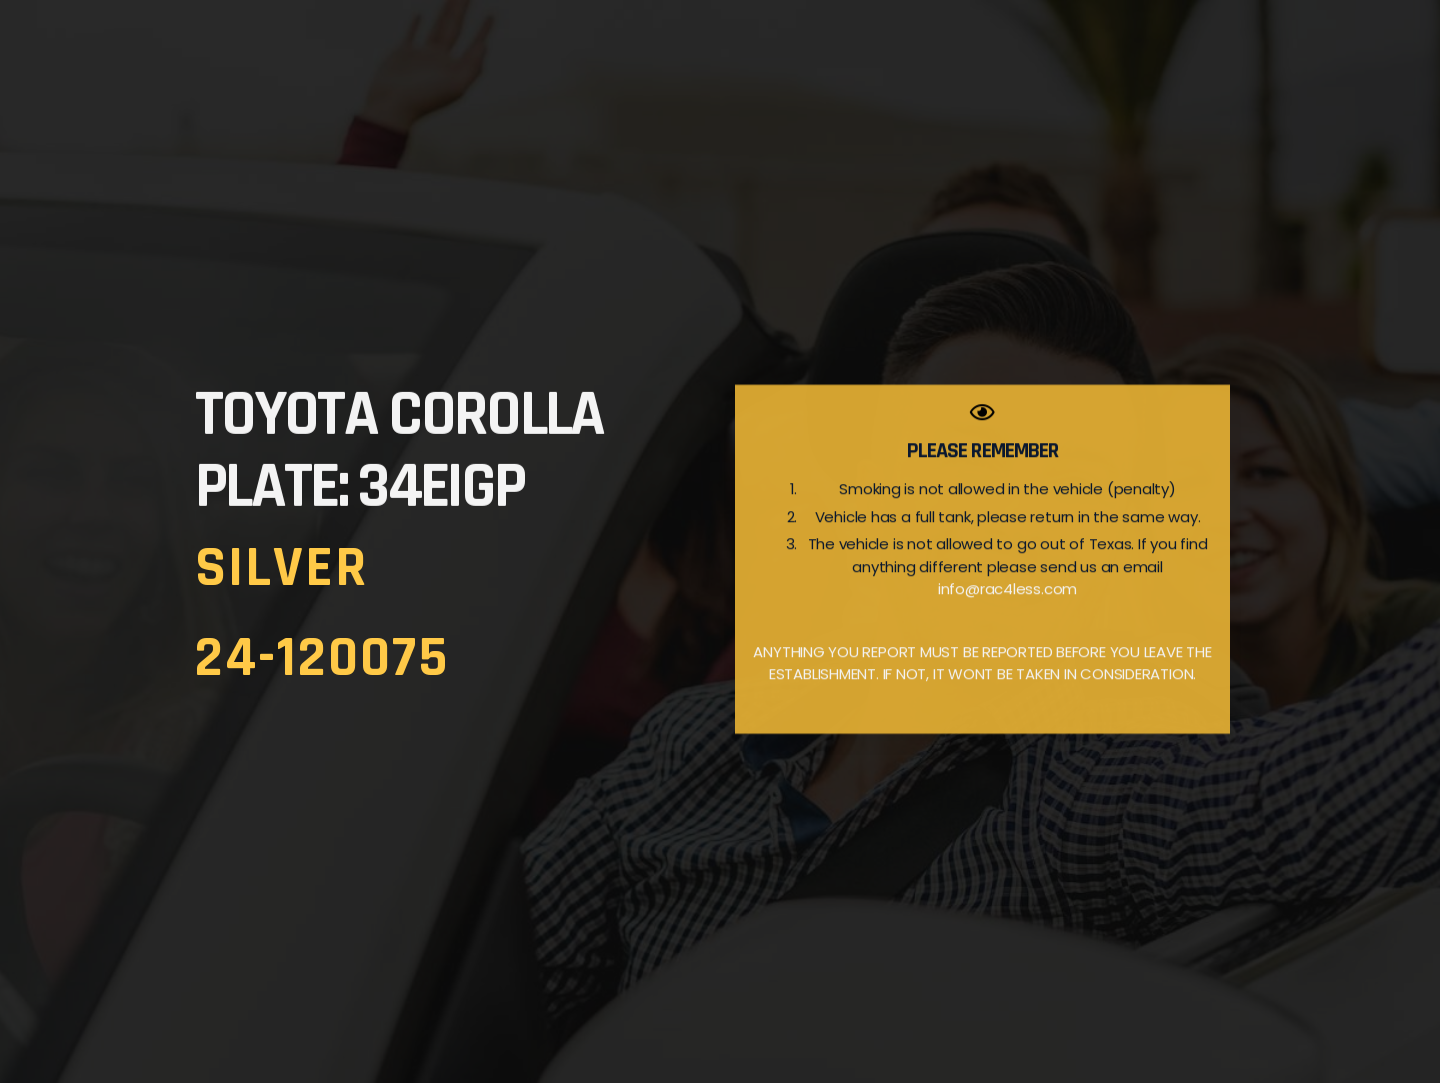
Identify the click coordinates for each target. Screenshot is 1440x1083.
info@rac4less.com (1007, 617)
